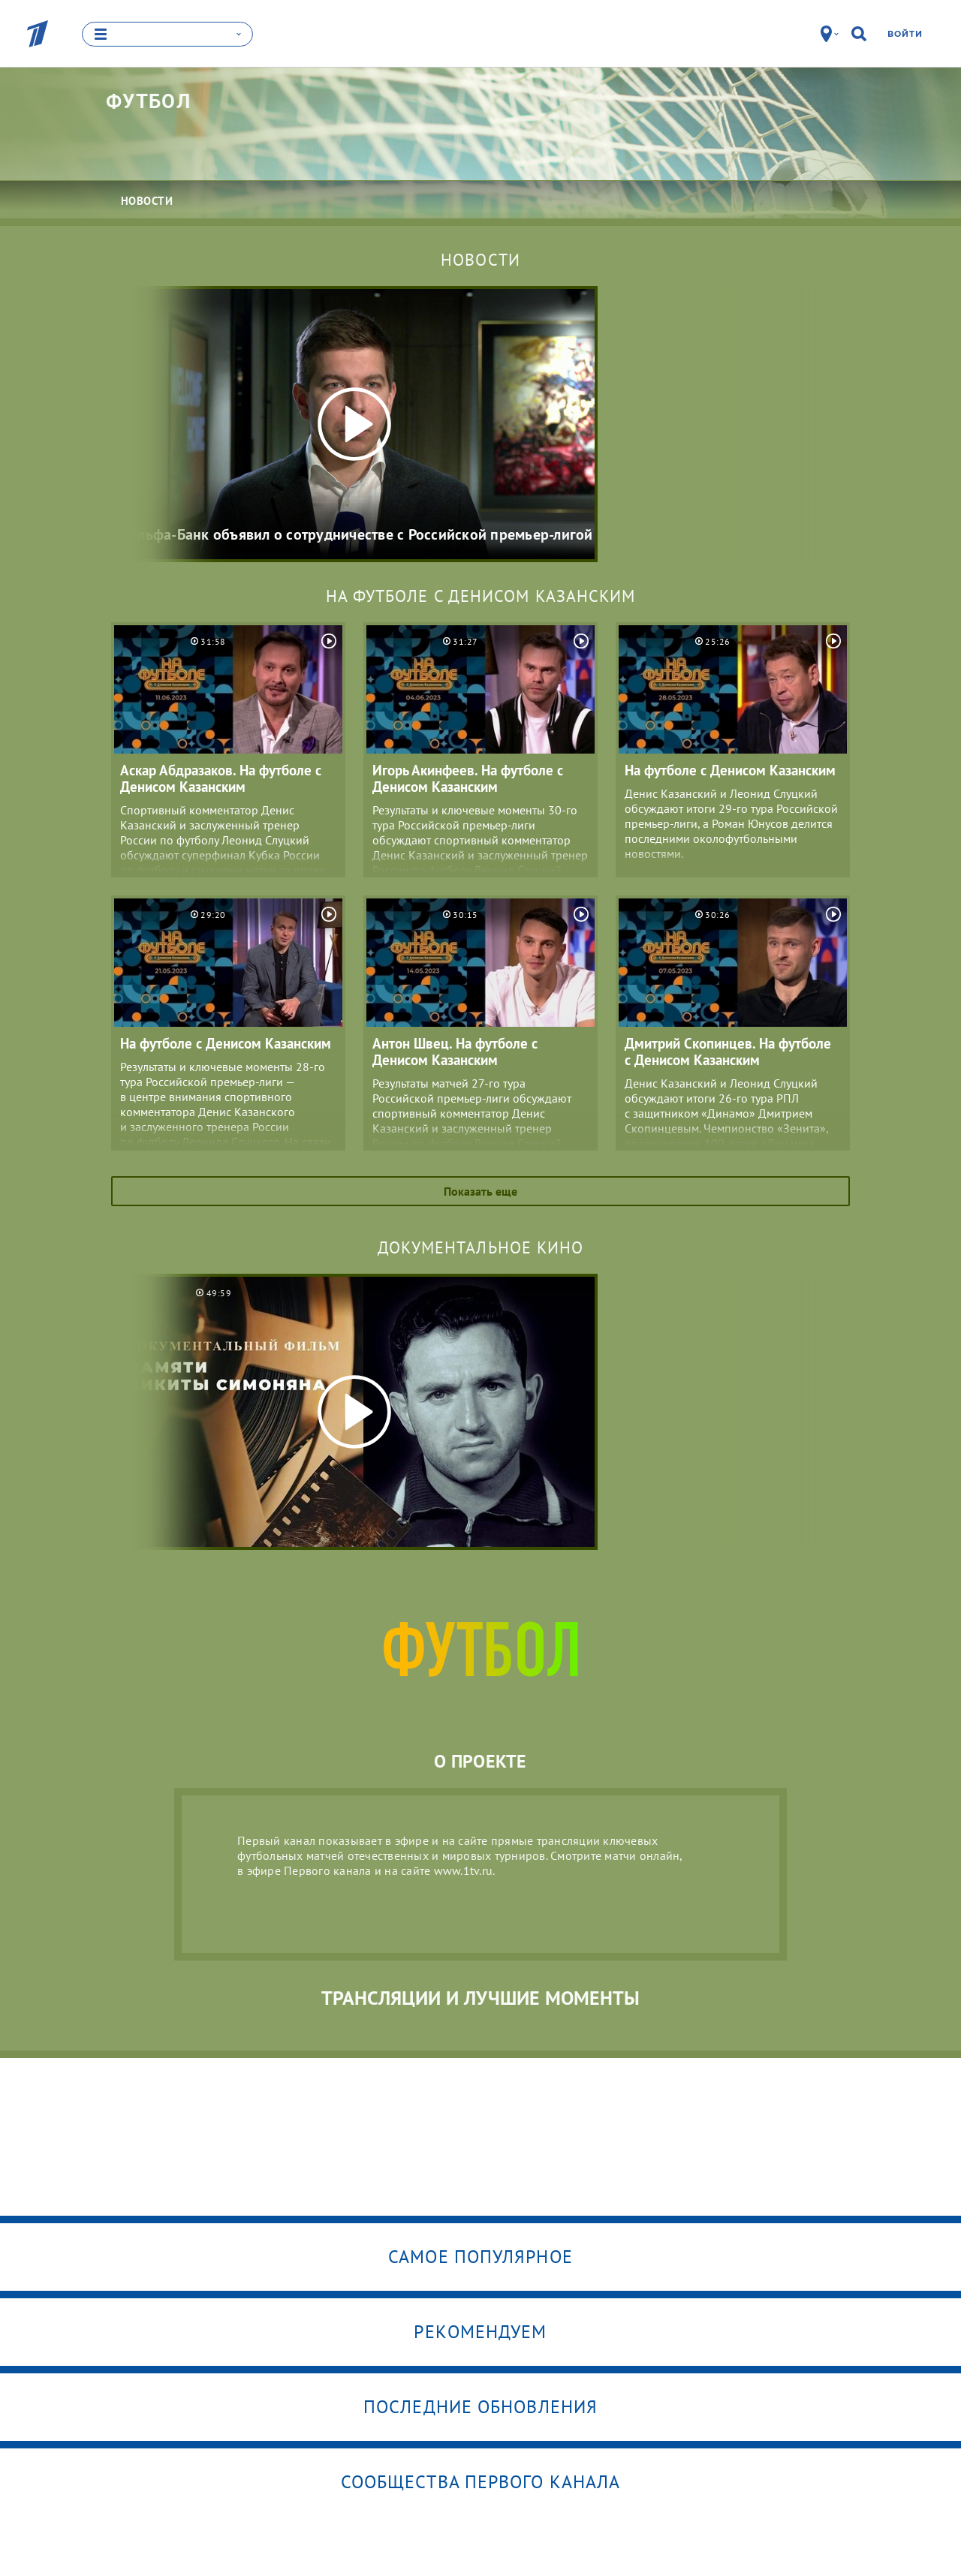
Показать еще (480, 1191)
